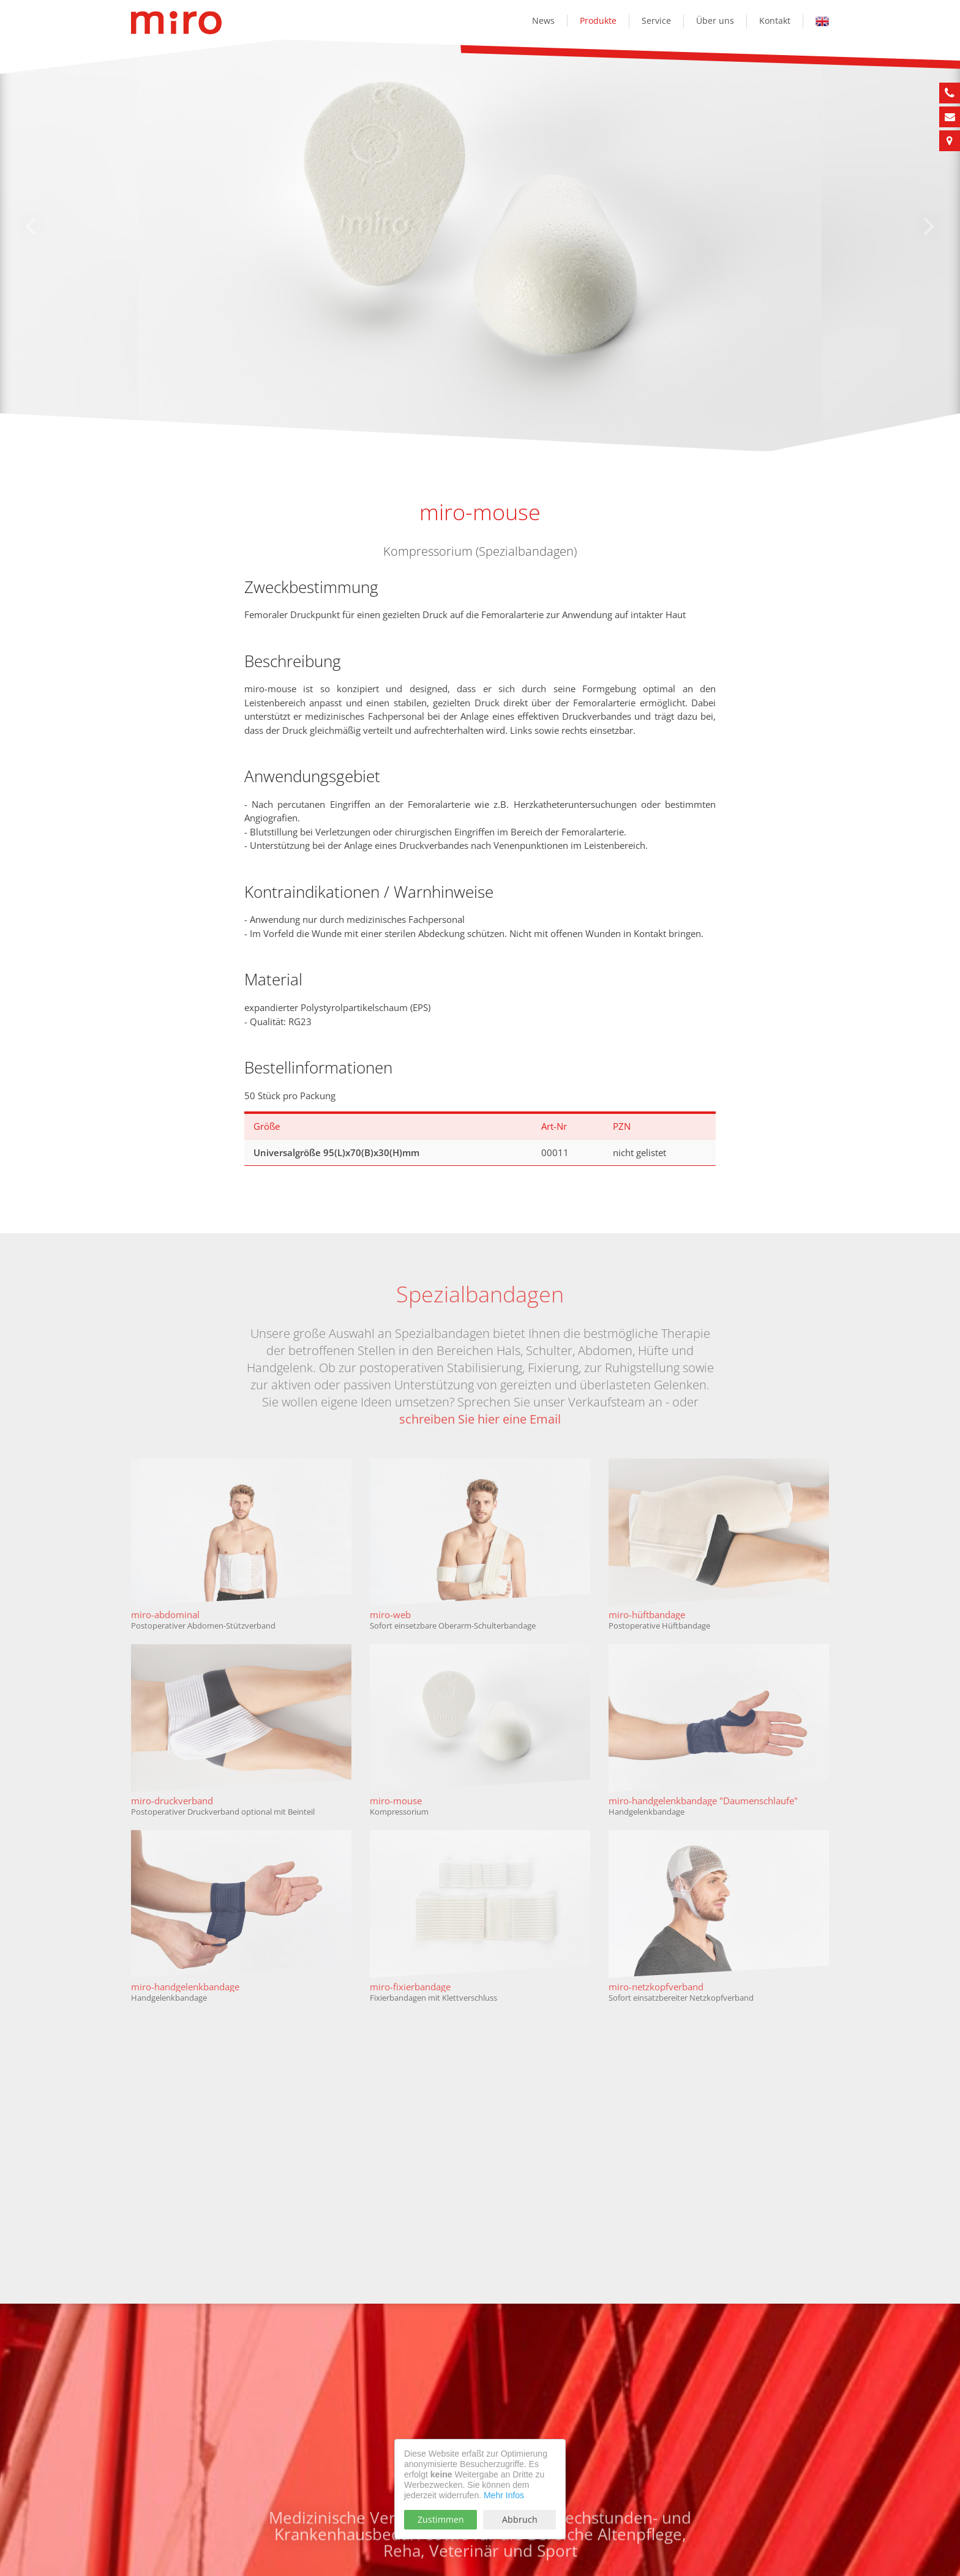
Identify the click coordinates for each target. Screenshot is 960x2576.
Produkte (598, 20)
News (543, 20)
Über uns (715, 20)
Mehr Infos (504, 2495)
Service (656, 20)
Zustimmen (441, 2519)
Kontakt (774, 20)
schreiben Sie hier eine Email (480, 1419)
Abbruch (520, 2519)
